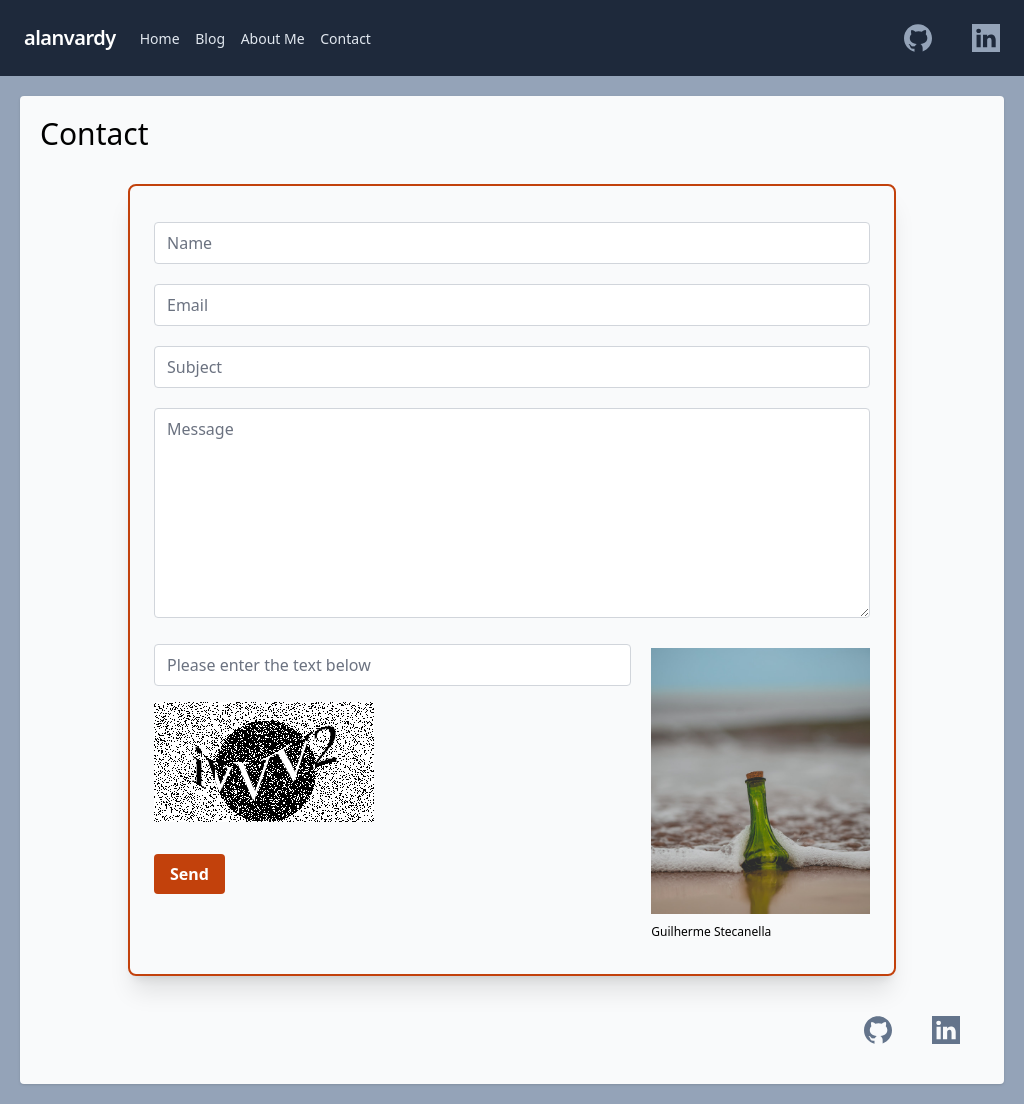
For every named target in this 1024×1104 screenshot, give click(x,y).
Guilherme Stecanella (711, 931)
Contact (345, 38)
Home (160, 38)
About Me (273, 38)
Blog (210, 38)
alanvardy (70, 37)
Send (189, 874)
